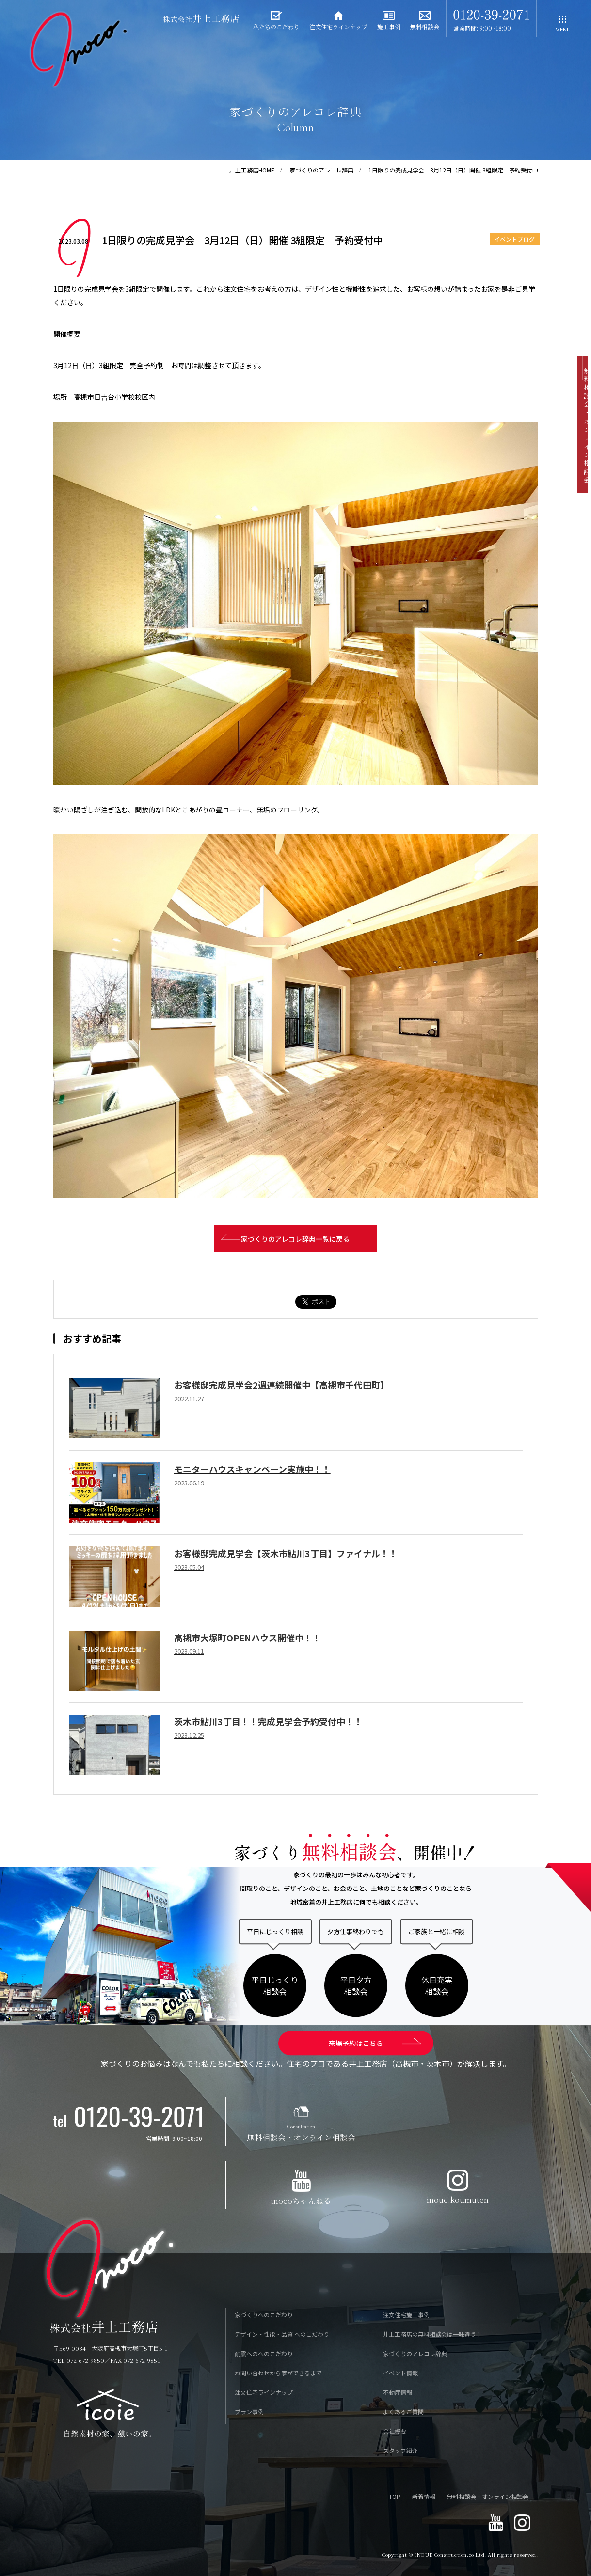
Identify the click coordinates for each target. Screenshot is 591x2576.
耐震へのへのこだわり (264, 2354)
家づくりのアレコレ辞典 (321, 170)
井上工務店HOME (251, 170)
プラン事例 (249, 2412)
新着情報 (423, 2497)
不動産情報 (397, 2393)
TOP (394, 2497)
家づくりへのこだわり (264, 2315)
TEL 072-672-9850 (78, 2361)
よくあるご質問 (403, 2412)
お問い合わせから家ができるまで (278, 2373)
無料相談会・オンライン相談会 (487, 2497)
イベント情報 (400, 2373)
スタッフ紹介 (400, 2451)
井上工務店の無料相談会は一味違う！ (432, 2334)
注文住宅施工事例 (406, 2315)
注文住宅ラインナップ (264, 2393)
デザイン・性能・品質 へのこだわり (282, 2334)
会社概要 (394, 2431)
